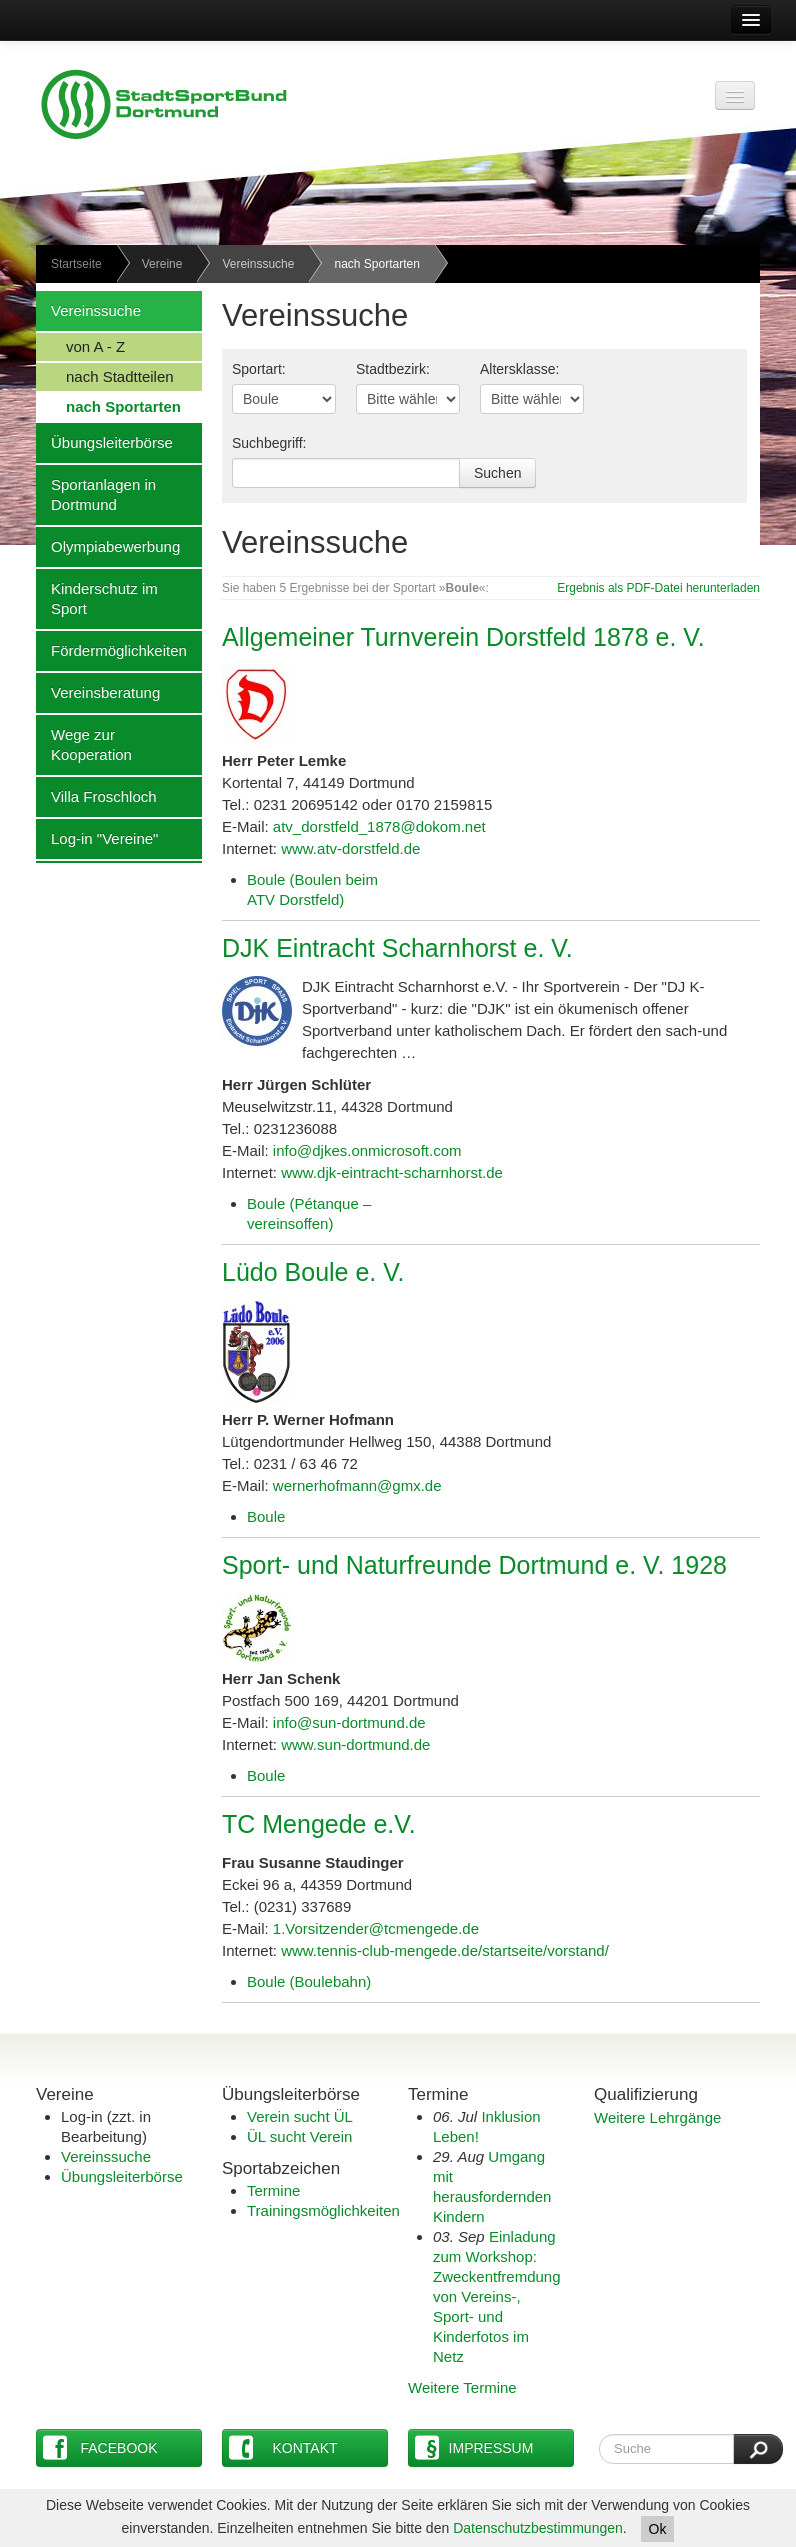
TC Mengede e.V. (319, 1824)
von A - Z (80, 346)
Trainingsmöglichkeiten (323, 2210)
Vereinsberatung (98, 692)
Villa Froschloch (96, 796)
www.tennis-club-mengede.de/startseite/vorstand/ (445, 1950)
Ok (658, 2529)
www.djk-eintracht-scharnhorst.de (392, 1172)
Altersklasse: (519, 369)
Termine (273, 2190)
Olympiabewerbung (108, 546)
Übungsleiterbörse (104, 442)
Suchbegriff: (269, 443)
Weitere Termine (462, 2387)
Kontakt (283, 2447)
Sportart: (259, 369)
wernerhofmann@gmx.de (357, 1485)
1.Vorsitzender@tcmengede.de (376, 1928)
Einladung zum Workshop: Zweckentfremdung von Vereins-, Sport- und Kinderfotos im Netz (497, 2296)
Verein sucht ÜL (300, 2116)
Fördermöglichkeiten (111, 650)
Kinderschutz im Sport (97, 598)
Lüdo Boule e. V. (313, 1272)
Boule (266, 1516)
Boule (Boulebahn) (309, 1981)
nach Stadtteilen (105, 376)
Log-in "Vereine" (97, 838)
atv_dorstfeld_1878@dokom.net (379, 826)
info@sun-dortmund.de (349, 1722)
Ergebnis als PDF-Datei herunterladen (658, 588)
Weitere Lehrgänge (657, 2117)
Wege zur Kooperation (84, 744)
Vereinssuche (258, 264)
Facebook (100, 2447)
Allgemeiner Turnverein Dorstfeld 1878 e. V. (463, 637)
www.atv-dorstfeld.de (350, 848)
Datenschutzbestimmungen (538, 2528)
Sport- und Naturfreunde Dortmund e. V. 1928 (474, 1565)
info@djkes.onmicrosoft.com (367, 1150)
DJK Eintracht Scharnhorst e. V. (397, 948)
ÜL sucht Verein (299, 2136)
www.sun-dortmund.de (355, 1744)
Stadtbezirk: (393, 369)
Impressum (474, 2447)
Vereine (162, 264)
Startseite (76, 264)
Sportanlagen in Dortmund (96, 494)
